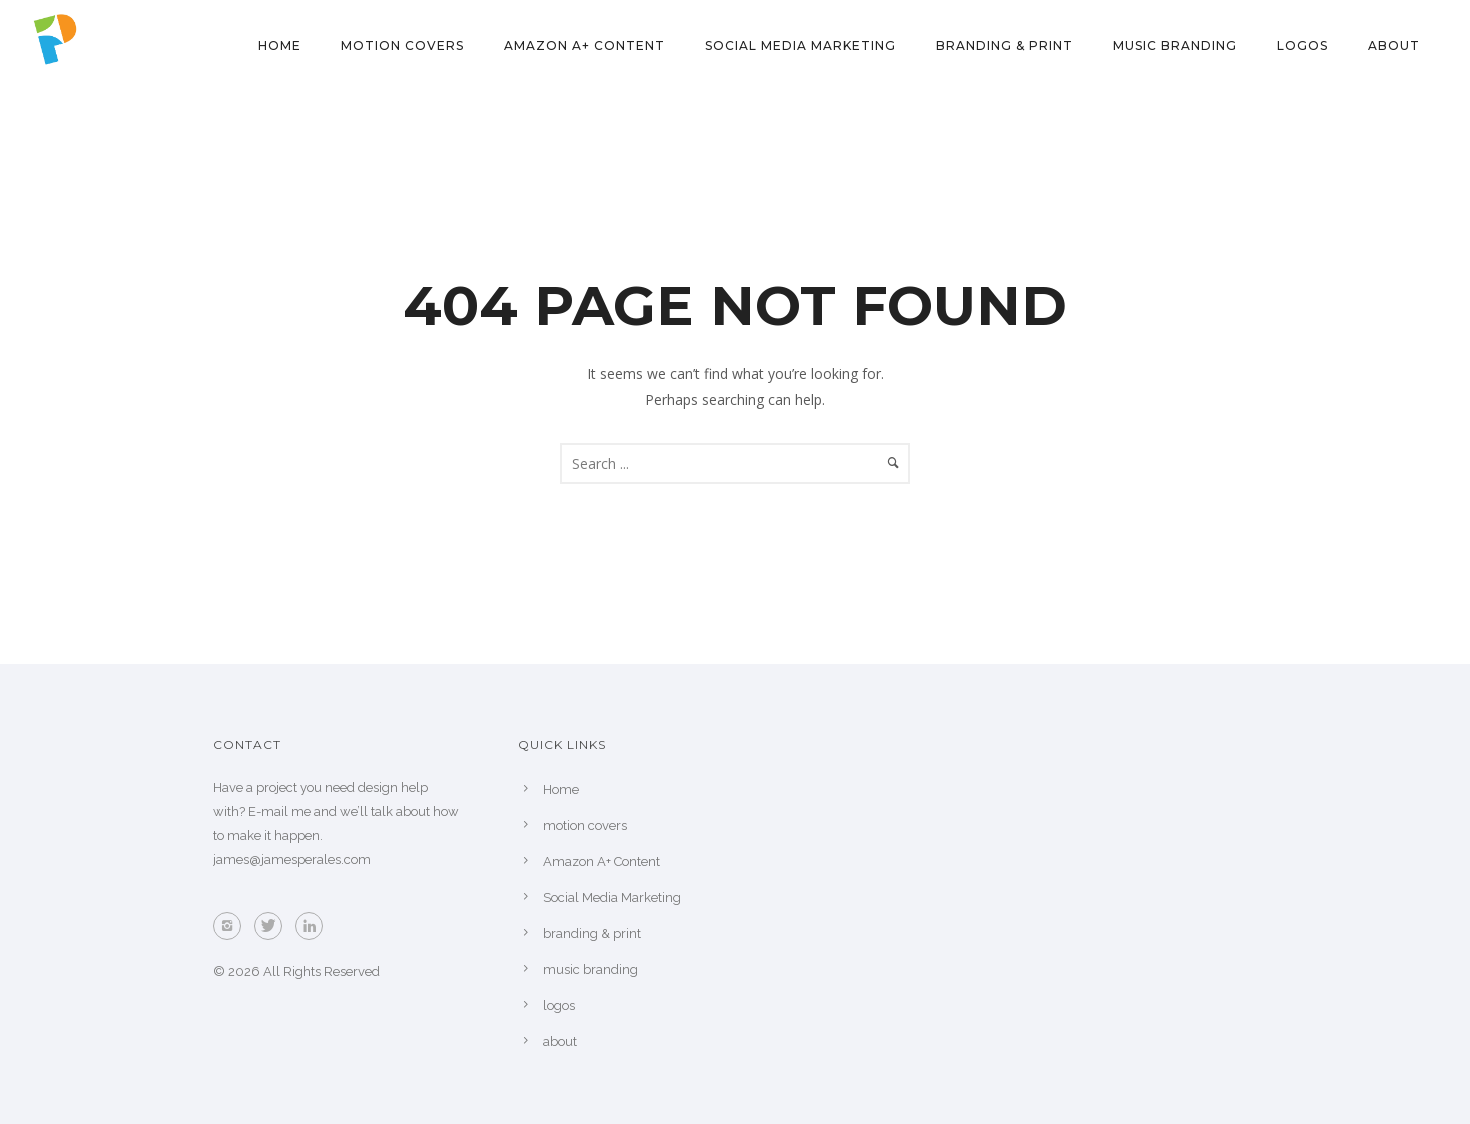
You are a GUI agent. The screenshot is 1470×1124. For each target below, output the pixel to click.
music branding (1175, 45)
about (1394, 45)
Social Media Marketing (800, 45)
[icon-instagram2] (232, 926)
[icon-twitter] (273, 926)
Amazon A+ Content (584, 45)
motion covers (402, 45)
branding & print (1004, 45)
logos (1302, 45)
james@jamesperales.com (292, 859)
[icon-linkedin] (314, 926)
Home (279, 45)
